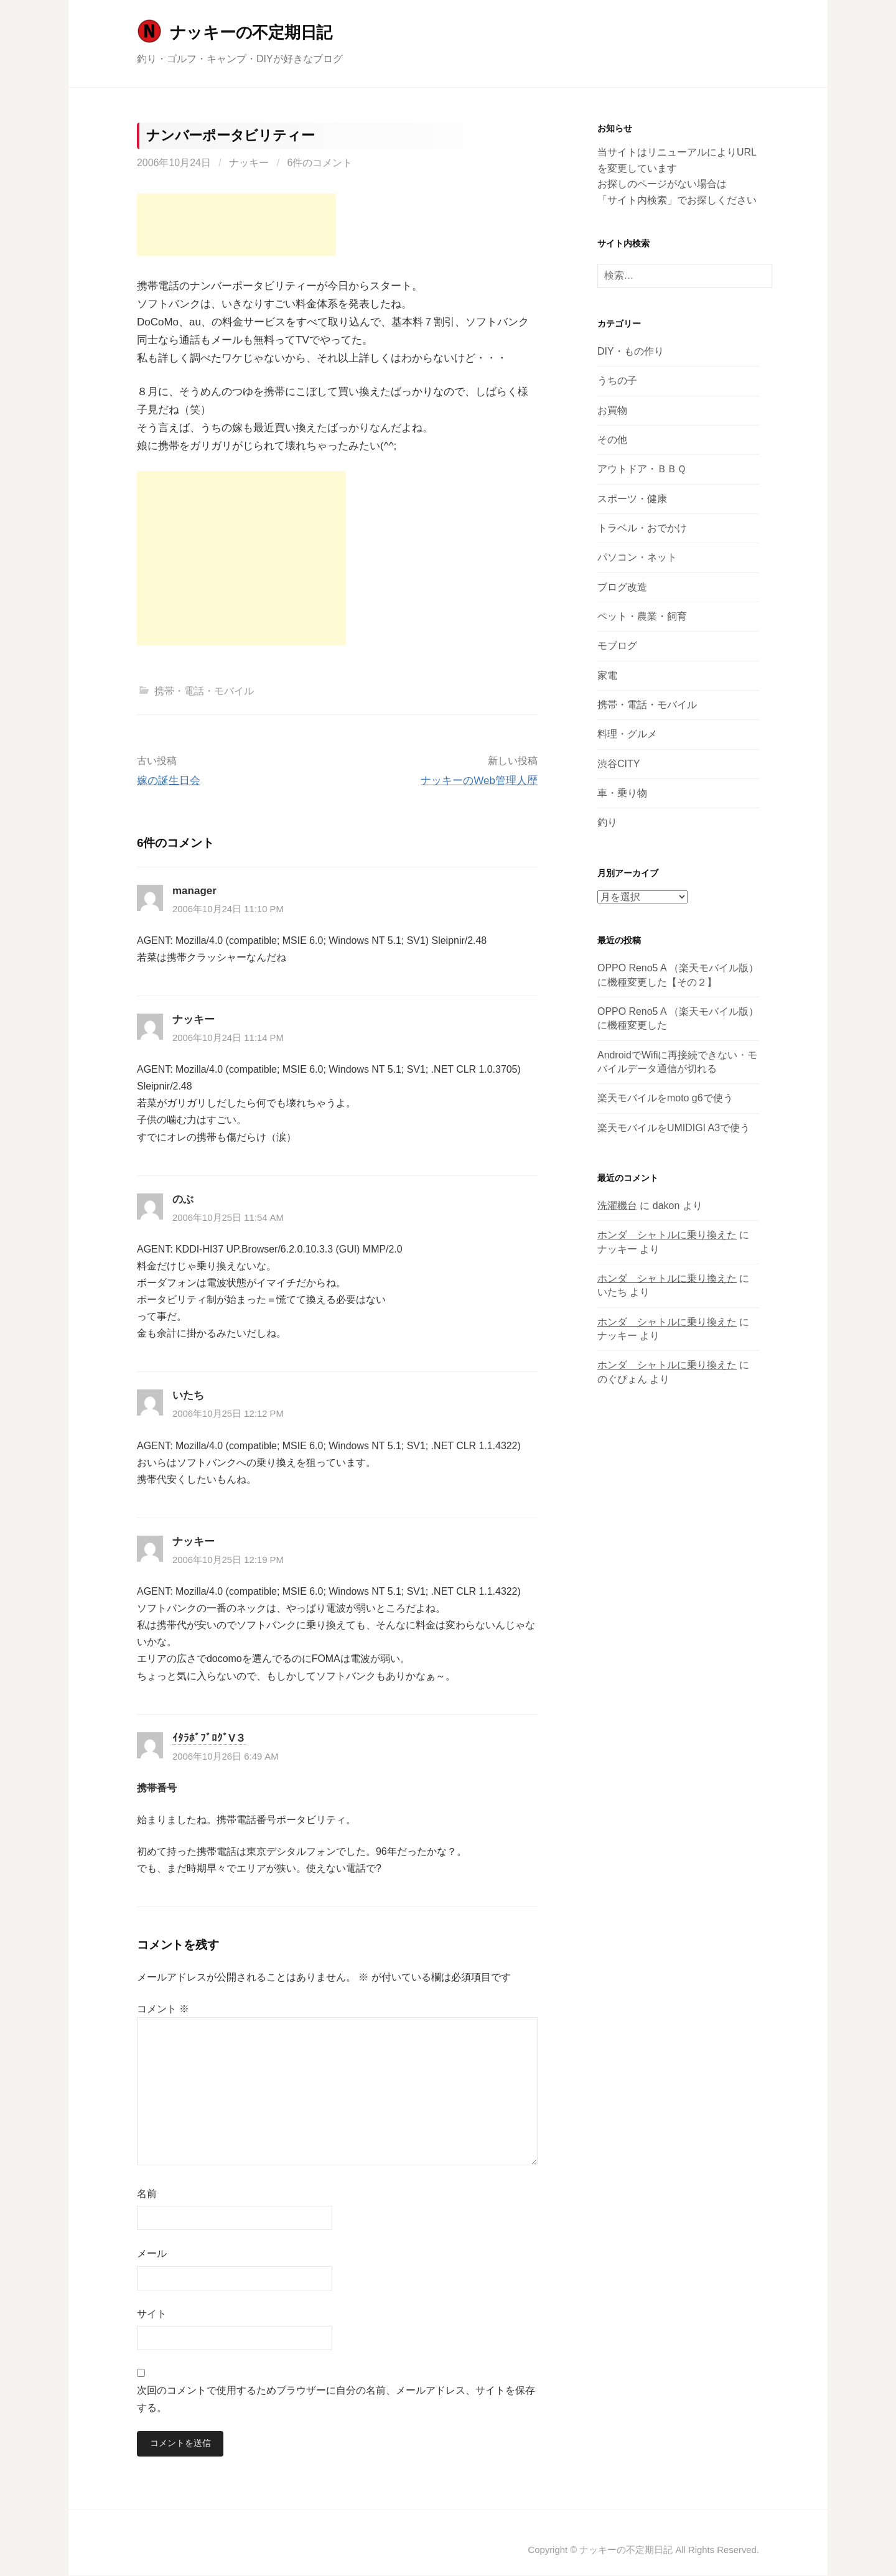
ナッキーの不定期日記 (251, 32)
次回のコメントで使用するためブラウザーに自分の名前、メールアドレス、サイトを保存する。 (336, 2398)
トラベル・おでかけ (642, 528)
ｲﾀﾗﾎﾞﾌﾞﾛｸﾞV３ (209, 1738)
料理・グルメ (627, 734)
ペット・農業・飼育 (642, 616)
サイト (152, 2313)
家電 (607, 675)
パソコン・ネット (637, 557)
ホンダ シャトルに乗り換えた (667, 1235)
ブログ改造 (622, 587)
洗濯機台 (617, 1205)
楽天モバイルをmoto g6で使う (665, 1098)
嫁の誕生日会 (168, 780)
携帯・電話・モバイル (204, 691)
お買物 (612, 410)
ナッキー (249, 162)
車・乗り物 (622, 793)
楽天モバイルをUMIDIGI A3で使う (673, 1127)
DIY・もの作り (630, 351)
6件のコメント (320, 162)
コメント (163, 2009)
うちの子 (617, 380)
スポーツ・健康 (632, 498)
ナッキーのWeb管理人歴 (479, 780)
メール (152, 2253)
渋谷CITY (618, 763)
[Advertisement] (236, 225)
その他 (612, 439)
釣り (607, 822)
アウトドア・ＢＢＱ (641, 469)
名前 (147, 2193)
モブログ (617, 645)
